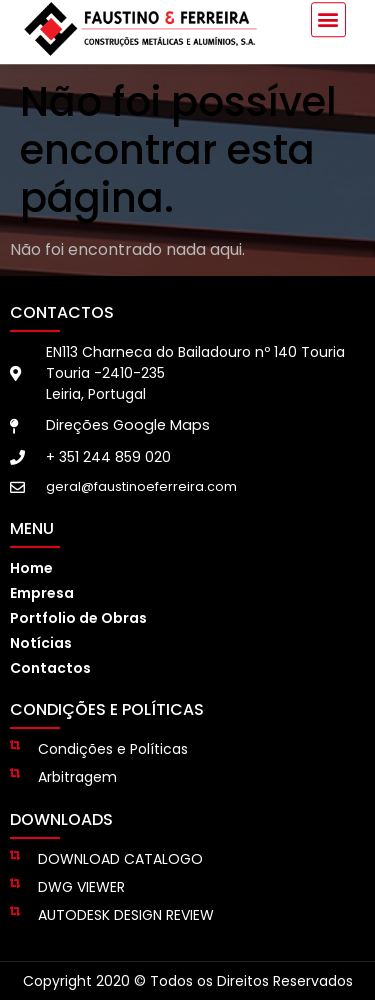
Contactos (50, 668)
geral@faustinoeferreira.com (141, 486)
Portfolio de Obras (78, 618)
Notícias (41, 643)
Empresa (42, 593)
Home (31, 568)
